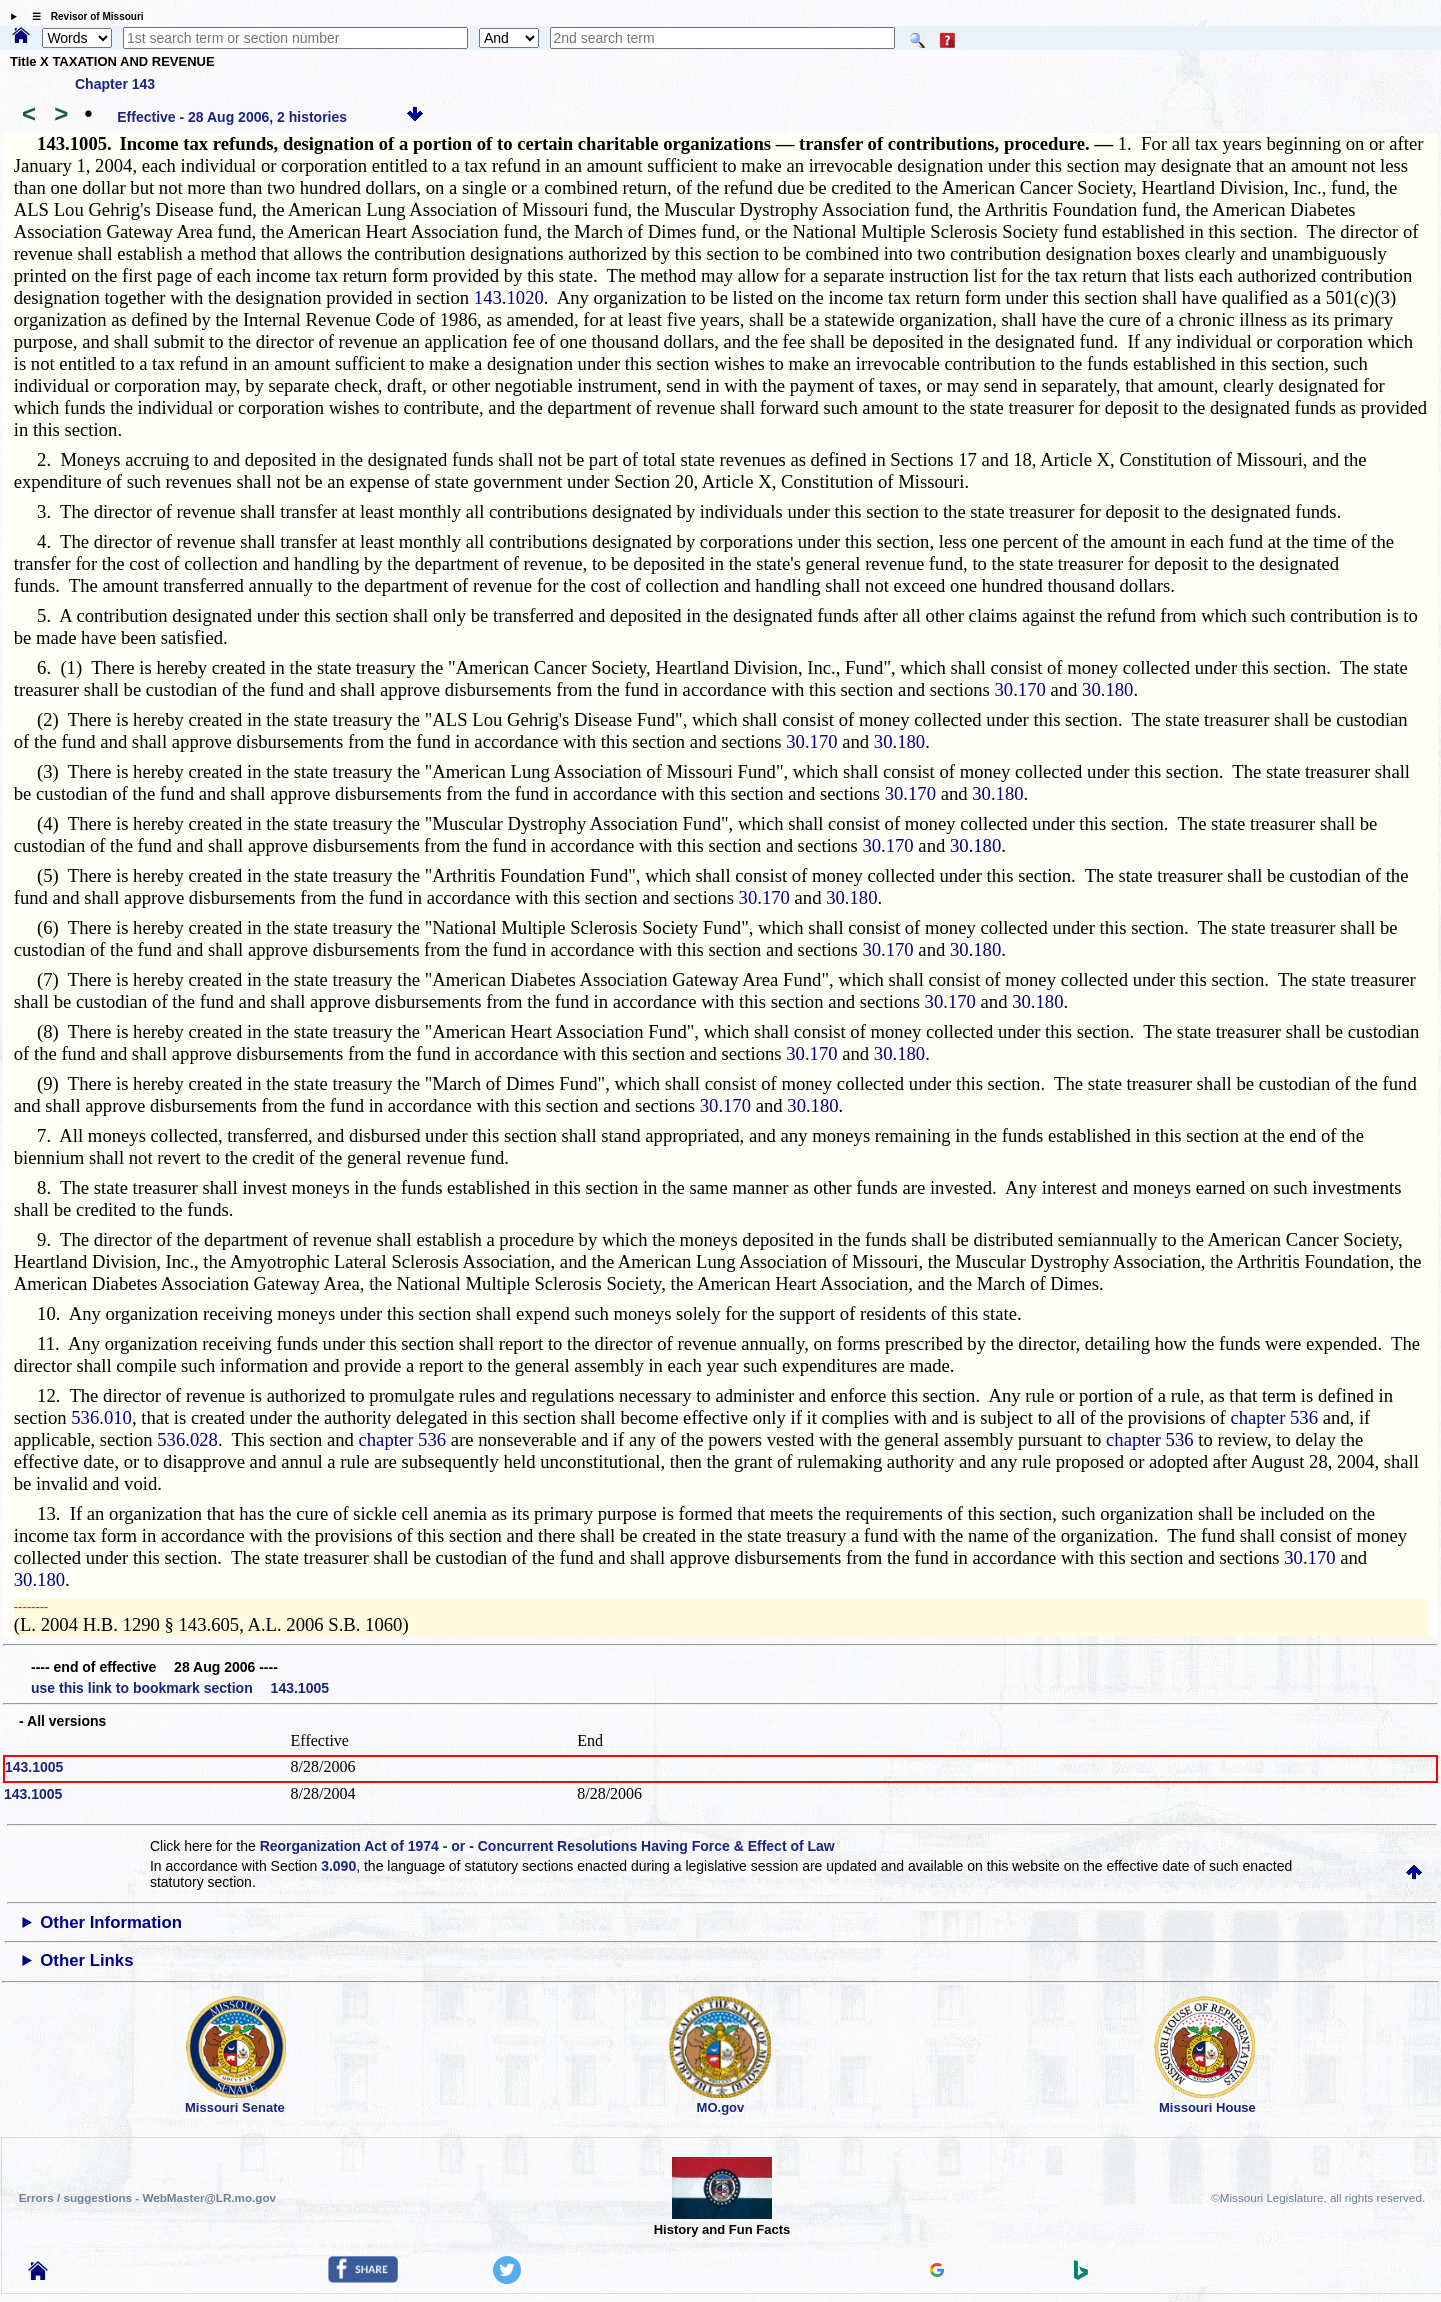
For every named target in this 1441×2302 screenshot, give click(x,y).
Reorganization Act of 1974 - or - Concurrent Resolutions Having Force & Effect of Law (547, 1846)
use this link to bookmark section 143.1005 (180, 1688)
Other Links (86, 1960)
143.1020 (509, 297)
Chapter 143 (115, 84)
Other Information (111, 1922)
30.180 (1107, 689)
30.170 (1019, 689)
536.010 (101, 1417)
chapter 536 (1274, 1417)
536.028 (187, 1439)
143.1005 (34, 1767)
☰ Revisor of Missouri (83, 16)
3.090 (338, 1866)
